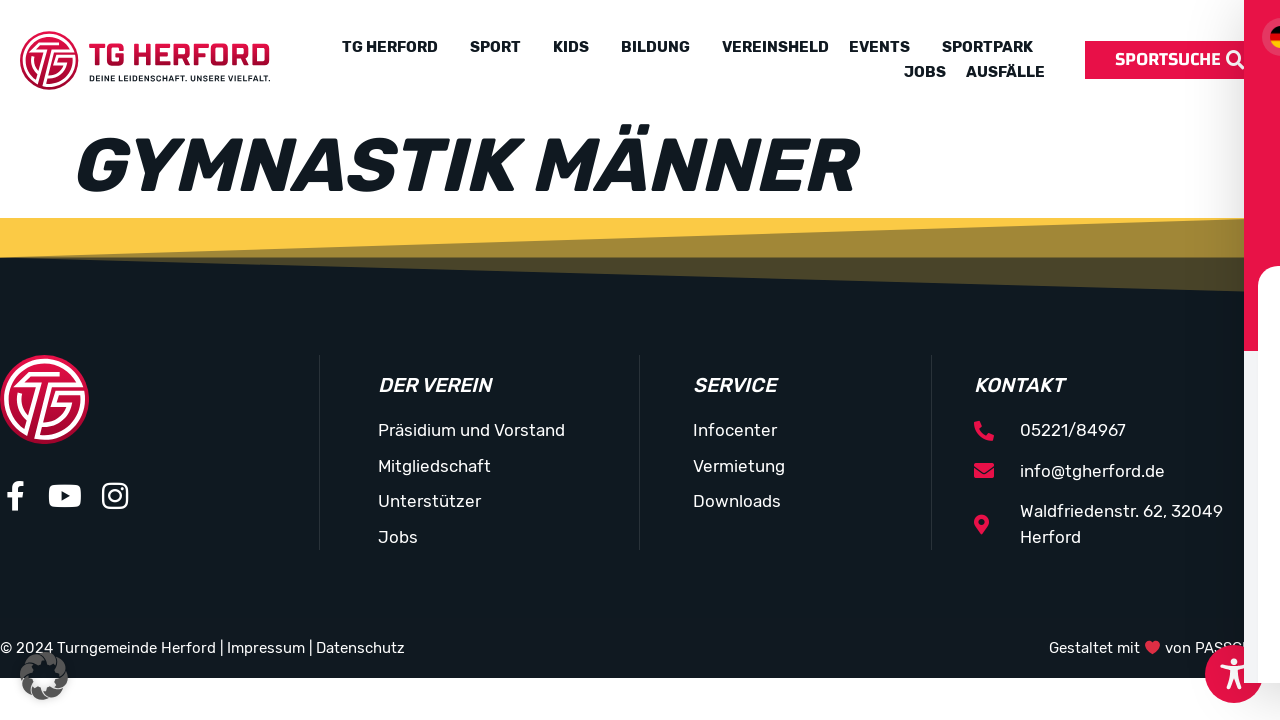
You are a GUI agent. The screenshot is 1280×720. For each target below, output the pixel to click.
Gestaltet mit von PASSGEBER (1164, 648)
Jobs (925, 72)
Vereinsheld (775, 47)
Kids (571, 47)
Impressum (266, 648)
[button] (44, 676)
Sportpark (987, 47)
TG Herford (390, 47)
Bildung (655, 47)
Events (879, 47)
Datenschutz (360, 648)
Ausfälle (1005, 72)
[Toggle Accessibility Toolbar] (1234, 674)
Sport (495, 47)
